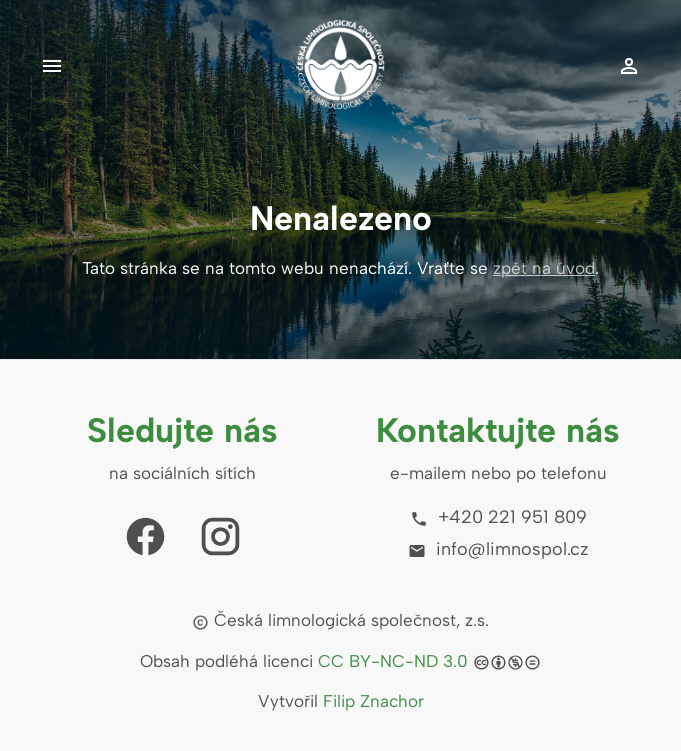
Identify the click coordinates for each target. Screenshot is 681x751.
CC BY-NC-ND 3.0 (393, 661)
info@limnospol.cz (498, 549)
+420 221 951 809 (498, 517)
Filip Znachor (373, 701)
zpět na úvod (544, 268)
